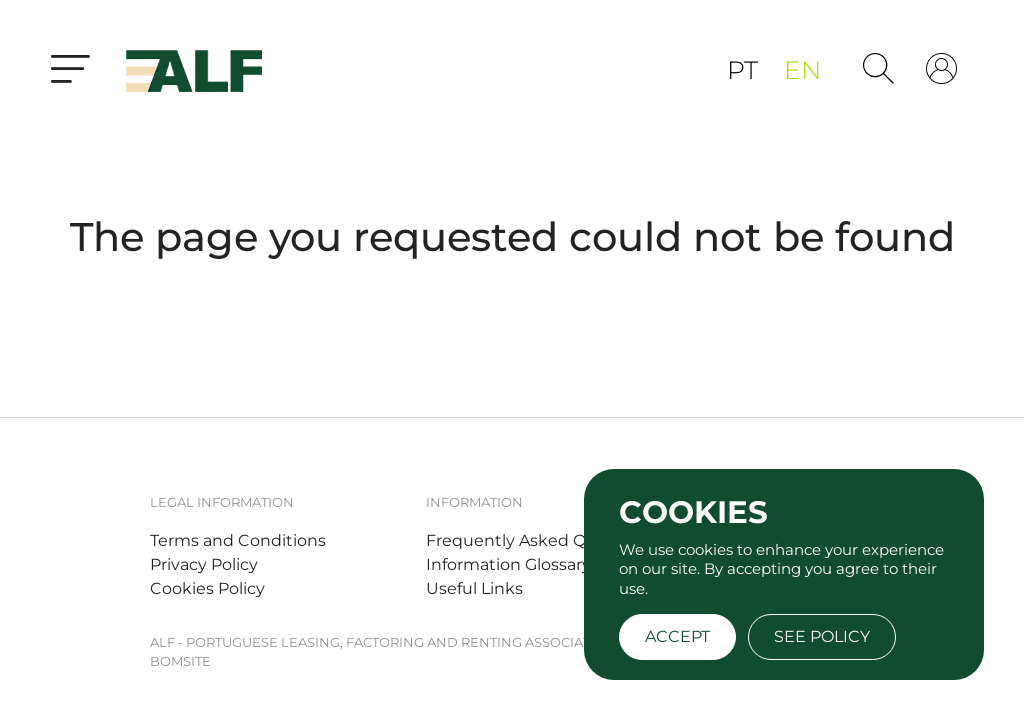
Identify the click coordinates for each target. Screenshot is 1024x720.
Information (474, 502)
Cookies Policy (207, 588)
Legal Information (222, 502)
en (802, 70)
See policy (822, 636)
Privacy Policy (204, 564)
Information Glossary (508, 564)
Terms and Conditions (238, 540)
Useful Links (474, 588)
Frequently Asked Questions (540, 540)
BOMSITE (180, 661)
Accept (677, 636)
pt (745, 70)
